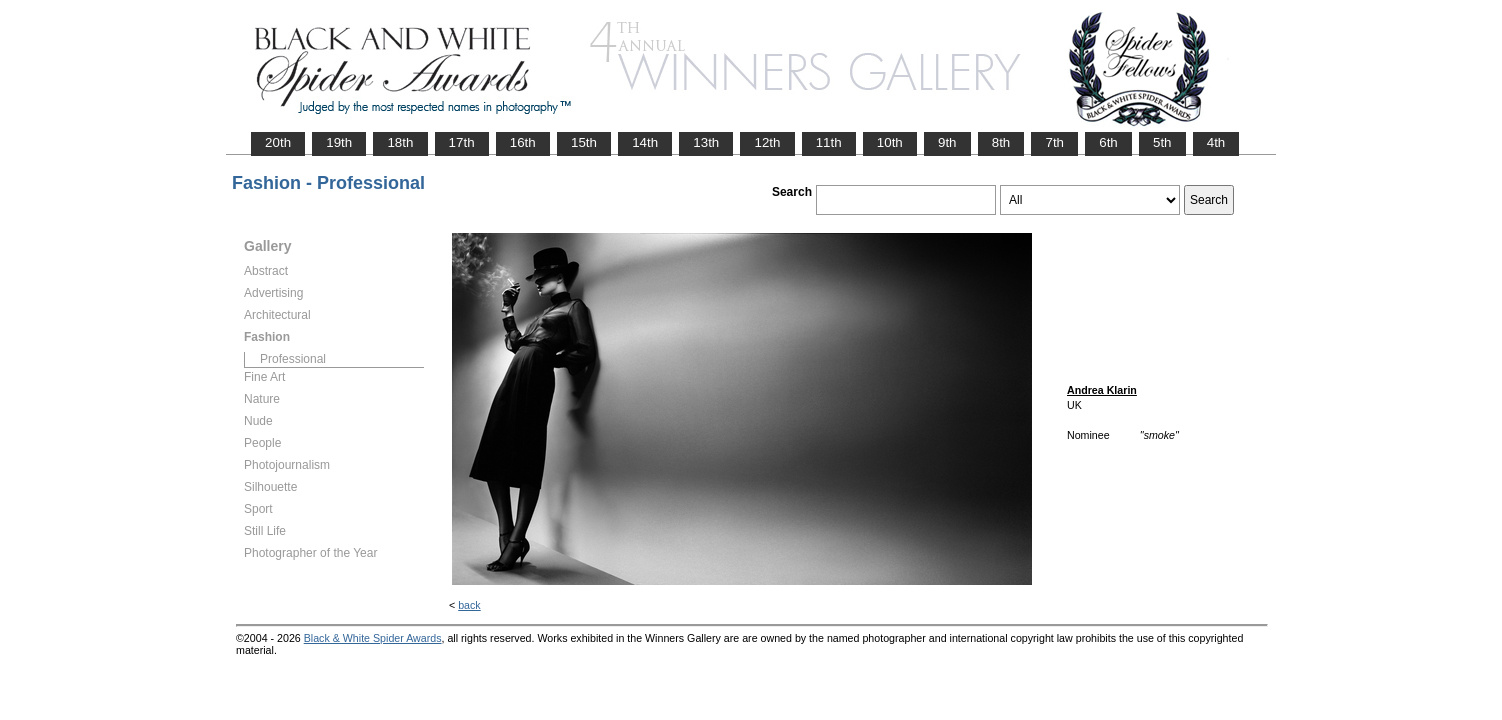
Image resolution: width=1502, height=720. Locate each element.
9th (947, 142)
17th (462, 142)
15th (584, 142)
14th (645, 142)
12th (767, 142)
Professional (293, 359)
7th (1054, 142)
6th (1108, 142)
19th (339, 142)
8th (1001, 142)
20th (278, 142)
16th (523, 142)
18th (400, 142)
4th (1216, 142)
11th (829, 142)
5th (1162, 142)
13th (706, 142)
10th (890, 142)
